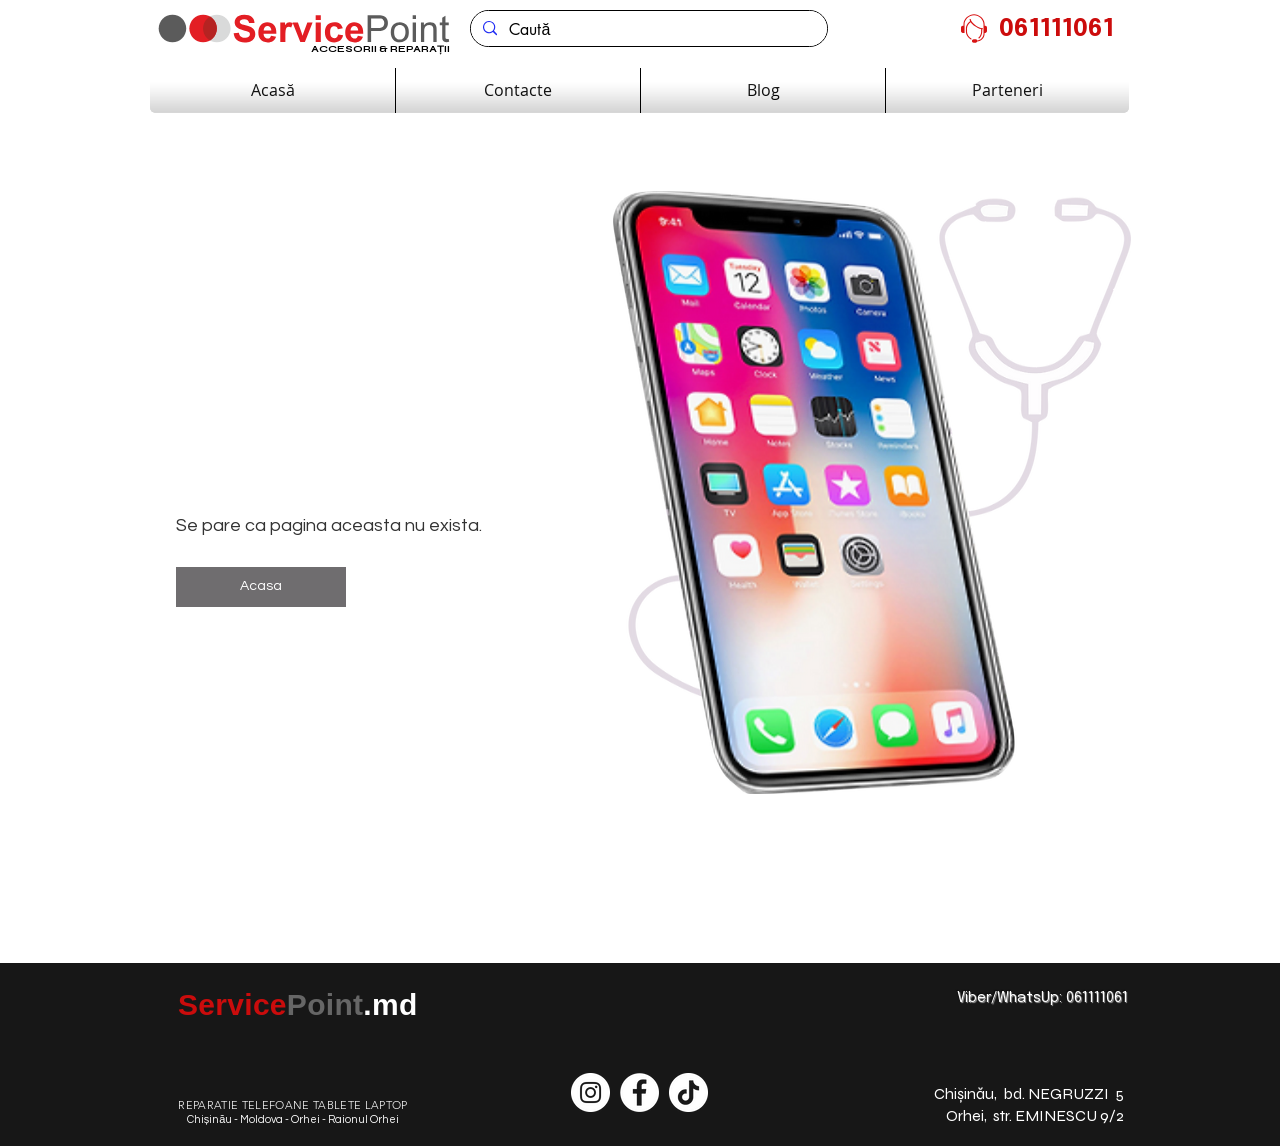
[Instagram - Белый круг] (590, 1092)
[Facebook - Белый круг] (639, 1092)
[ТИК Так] (688, 1092)
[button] (261, 587)
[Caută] (647, 30)
